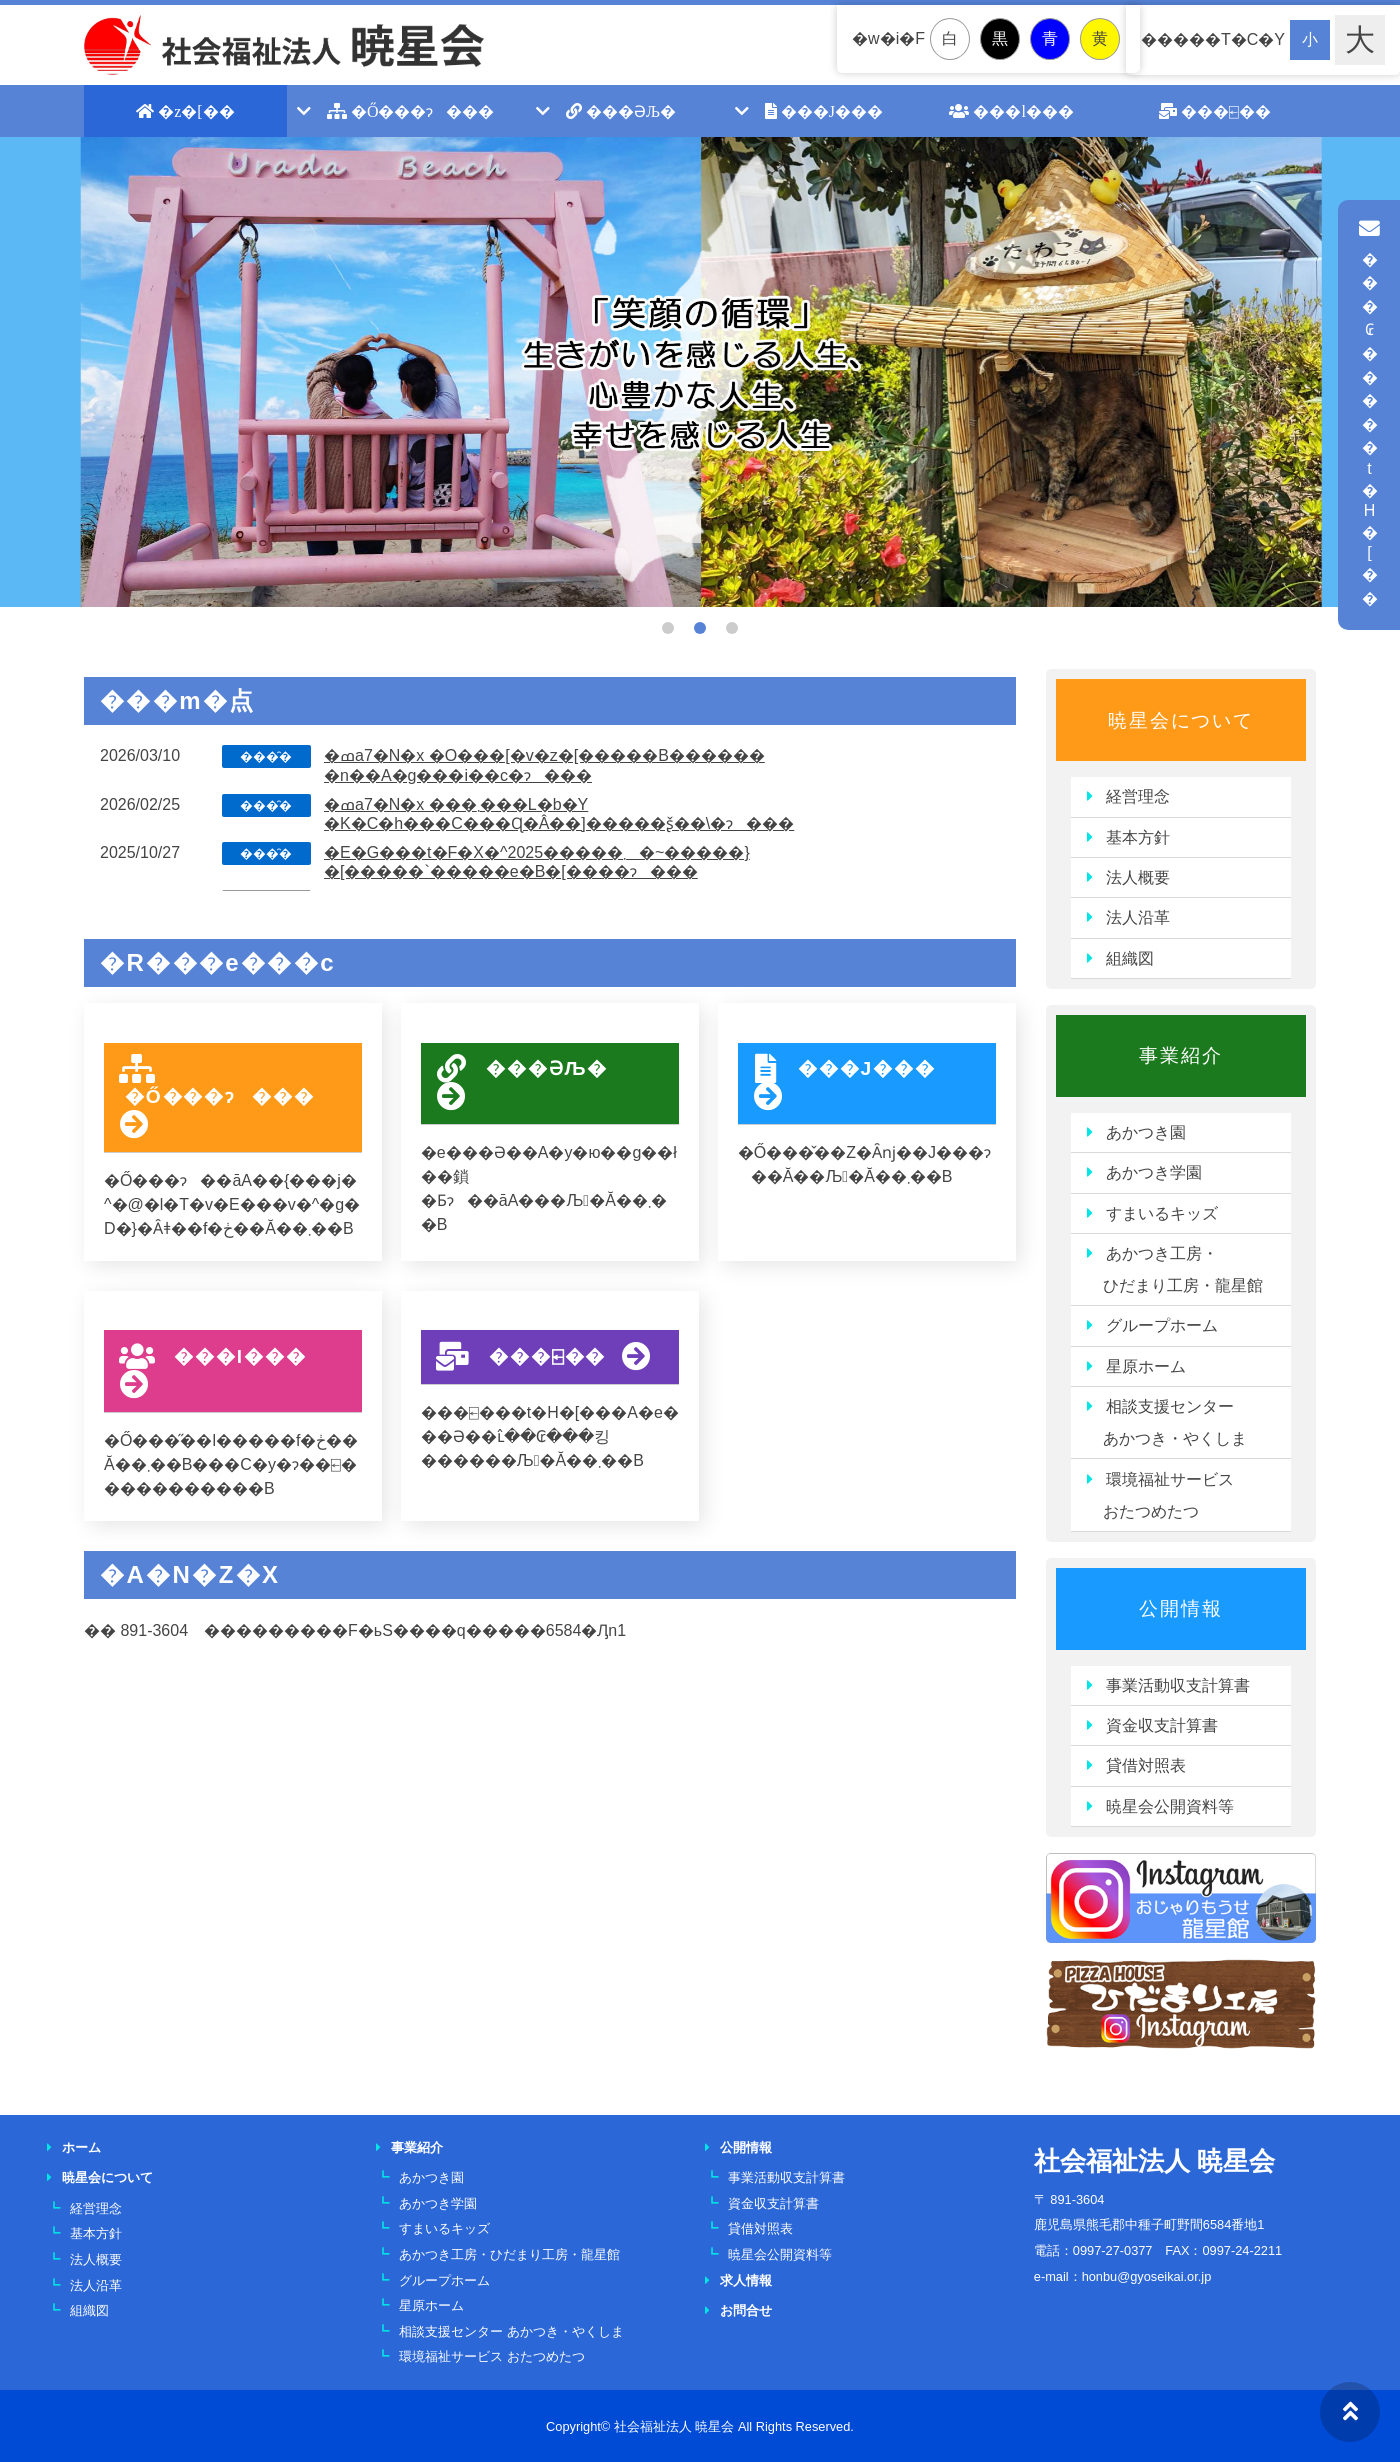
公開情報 (1181, 1608)
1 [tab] (668, 628)
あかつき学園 (1154, 1172)
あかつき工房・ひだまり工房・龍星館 (509, 2254)
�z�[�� (185, 111)
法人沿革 (1138, 917)
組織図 (1130, 958)
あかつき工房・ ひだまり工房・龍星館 (1175, 1269)
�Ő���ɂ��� (411, 111)
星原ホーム (1146, 1366)
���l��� (1011, 111)
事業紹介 (1181, 1055)
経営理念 (1138, 796)
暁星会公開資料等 (1170, 1806)
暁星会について (1181, 720)
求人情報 (746, 2280)
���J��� (824, 111)
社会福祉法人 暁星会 (1154, 2161)
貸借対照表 (1146, 1765)
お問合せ (746, 2310)
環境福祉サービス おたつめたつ (1160, 1495)
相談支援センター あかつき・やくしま (1167, 1422)
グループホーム (1162, 1325)
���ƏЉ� (621, 111)
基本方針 (1138, 837)
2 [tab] (700, 628)
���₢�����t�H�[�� (1369, 413)
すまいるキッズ (1162, 1213)
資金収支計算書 (1162, 1725)
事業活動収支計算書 (1178, 1685)
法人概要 (1138, 877)
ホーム (81, 2147)
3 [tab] (732, 628)
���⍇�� (1215, 111)
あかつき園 (1146, 1132)
